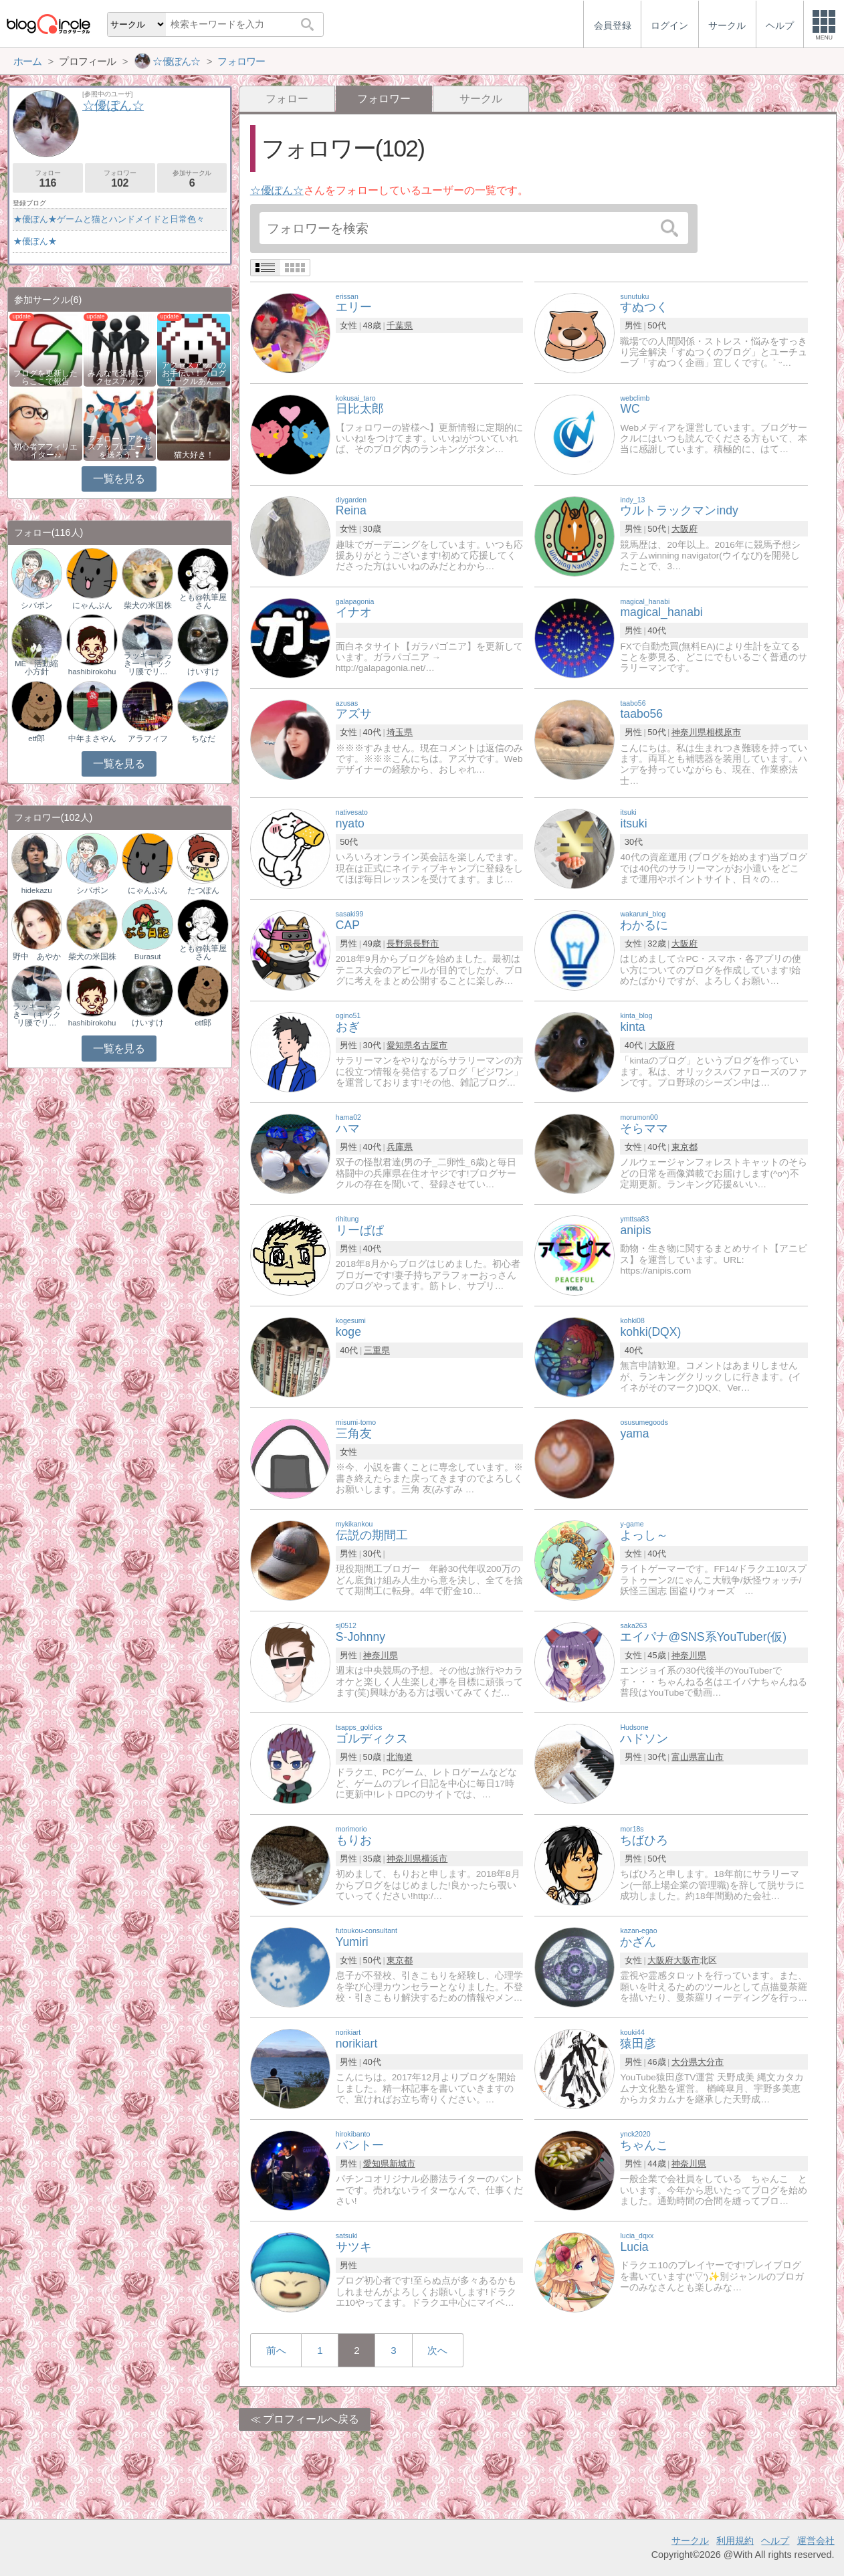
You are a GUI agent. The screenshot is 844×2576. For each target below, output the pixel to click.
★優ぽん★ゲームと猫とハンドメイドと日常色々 (109, 219)
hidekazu (36, 890)
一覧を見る (118, 478)
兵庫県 (400, 1147)
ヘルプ (775, 2540)
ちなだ (203, 738)
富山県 (684, 1757)
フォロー (287, 98)
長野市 (426, 943)
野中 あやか (37, 957)
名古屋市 (430, 1045)
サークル (480, 98)
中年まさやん (92, 738)
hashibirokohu (92, 672)
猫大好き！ (194, 455)
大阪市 (686, 1960)
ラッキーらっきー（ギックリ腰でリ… (148, 664)
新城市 (402, 2164)
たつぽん (203, 890)
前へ (276, 2350)
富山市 (711, 1757)
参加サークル (192, 179)
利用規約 (735, 2540)
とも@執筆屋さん (203, 601)
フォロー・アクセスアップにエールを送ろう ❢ (120, 447)
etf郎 (36, 738)
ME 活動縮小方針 (36, 668)
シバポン (37, 605)
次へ (437, 2350)
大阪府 (684, 529)
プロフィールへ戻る (311, 2419)
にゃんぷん (92, 605)
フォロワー (120, 179)
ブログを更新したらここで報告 (45, 377)
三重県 (377, 1350)
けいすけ (203, 672)
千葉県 (400, 325)
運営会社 (816, 2540)
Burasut (147, 957)
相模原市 (723, 732)
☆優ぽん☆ (277, 190)
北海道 (400, 1757)
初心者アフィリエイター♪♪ (45, 451)
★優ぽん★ (35, 241)
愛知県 (400, 1045)
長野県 (400, 943)
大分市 (711, 2062)
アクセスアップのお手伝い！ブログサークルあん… (194, 373)
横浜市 (434, 1859)
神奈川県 (688, 732)
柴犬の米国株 (148, 605)
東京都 (684, 1147)
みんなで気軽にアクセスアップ (120, 377)
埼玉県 (400, 732)
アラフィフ (148, 738)
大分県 (684, 2062)
